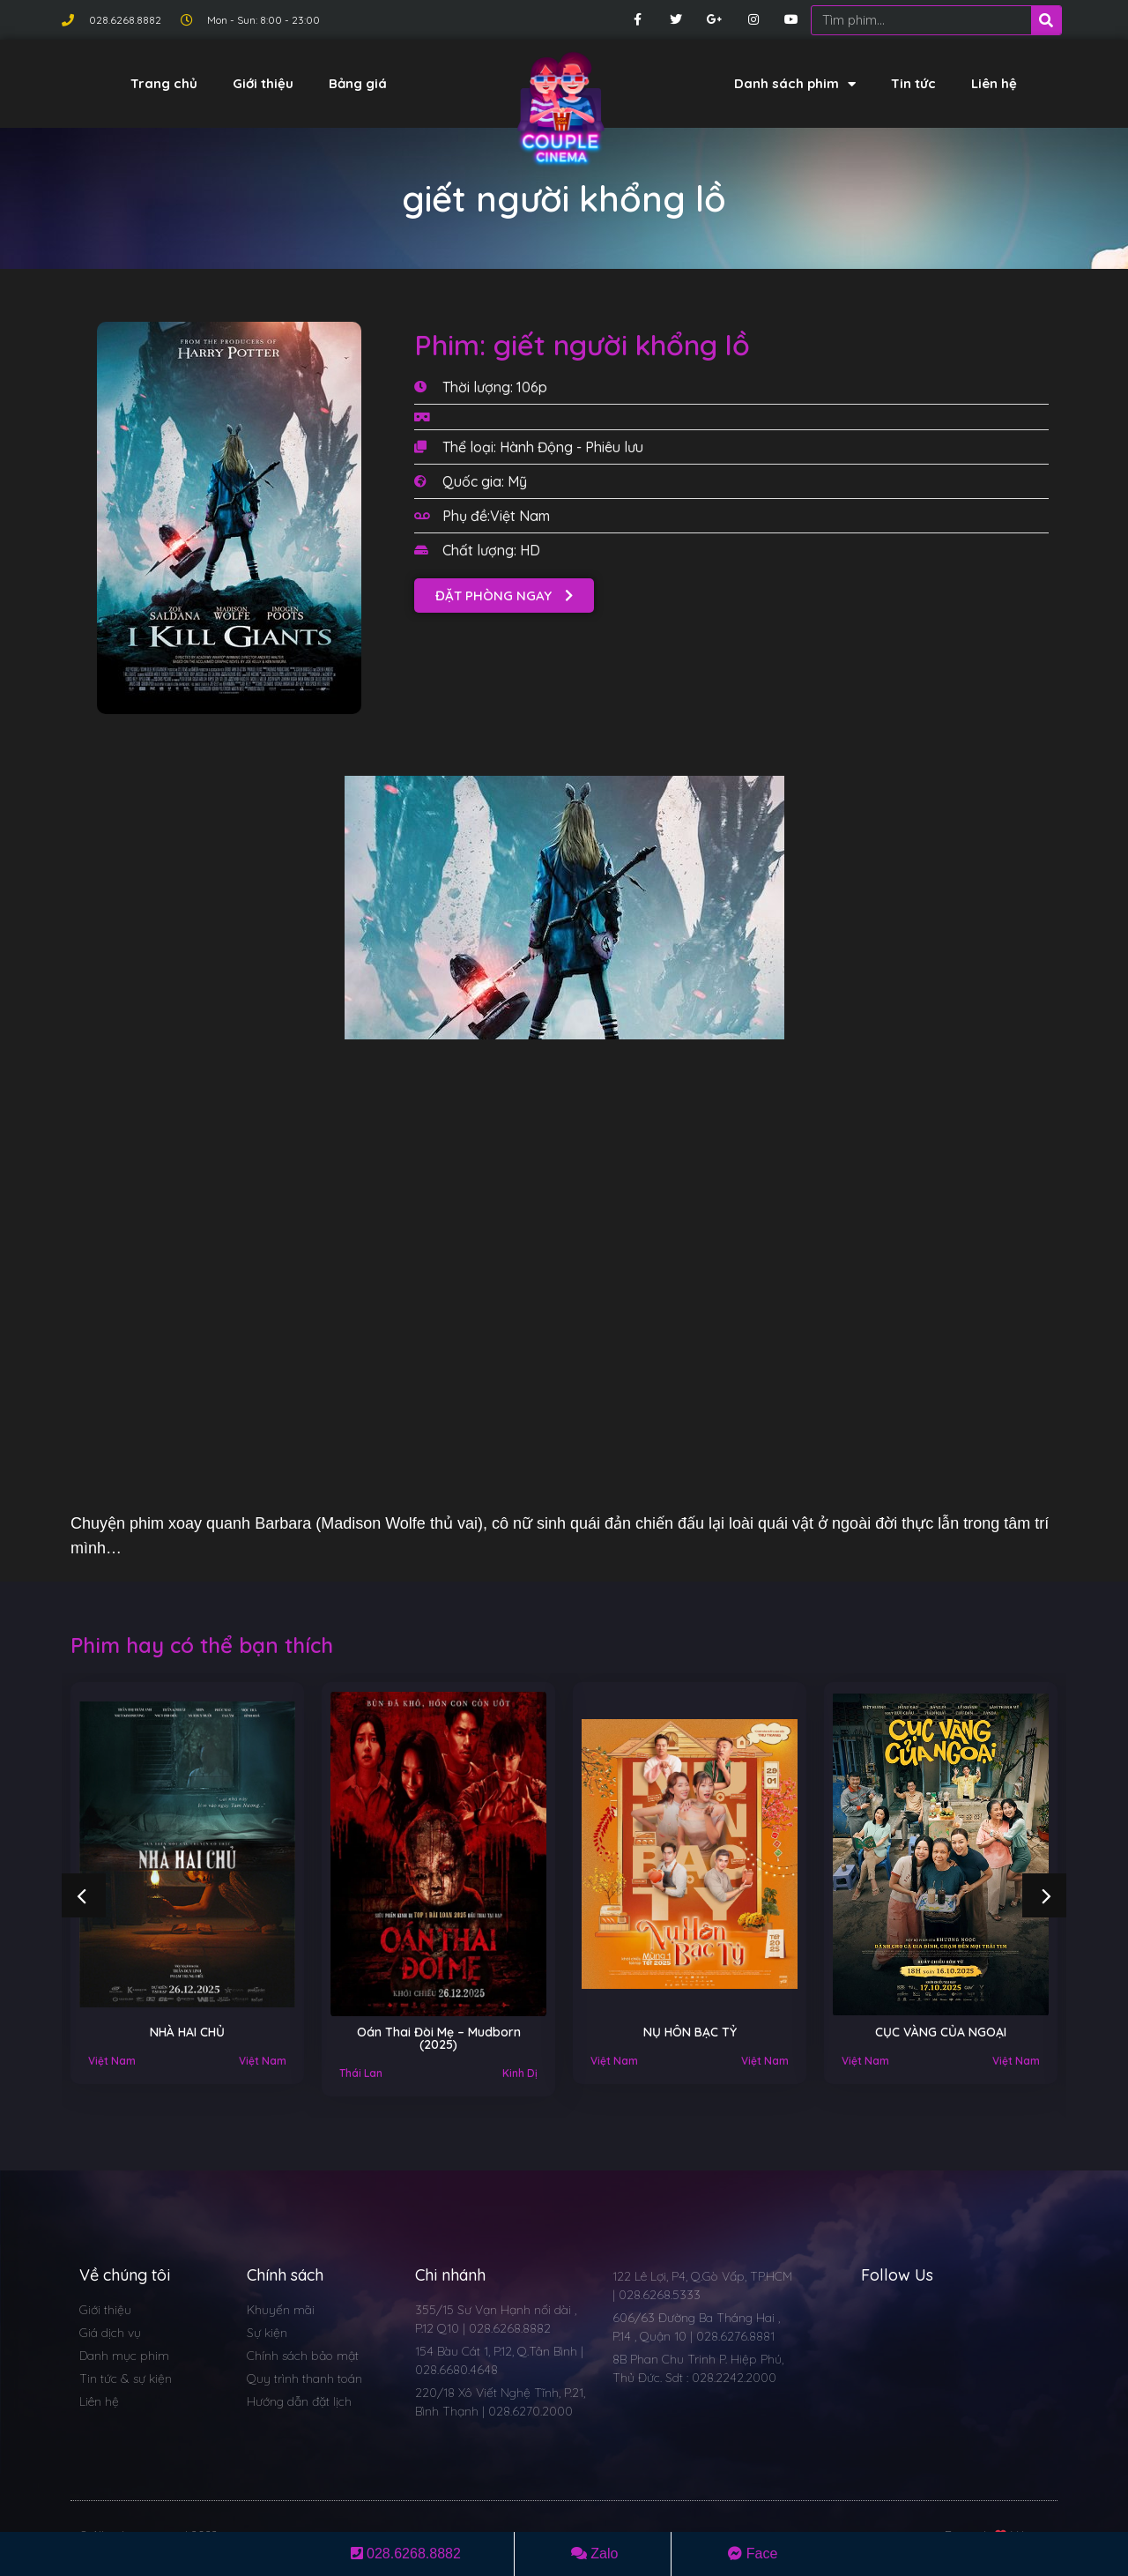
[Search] (1046, 20)
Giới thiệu (263, 83)
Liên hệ (994, 83)
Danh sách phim (795, 84)
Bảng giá (358, 83)
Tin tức (913, 83)
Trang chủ (163, 83)
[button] (504, 595)
